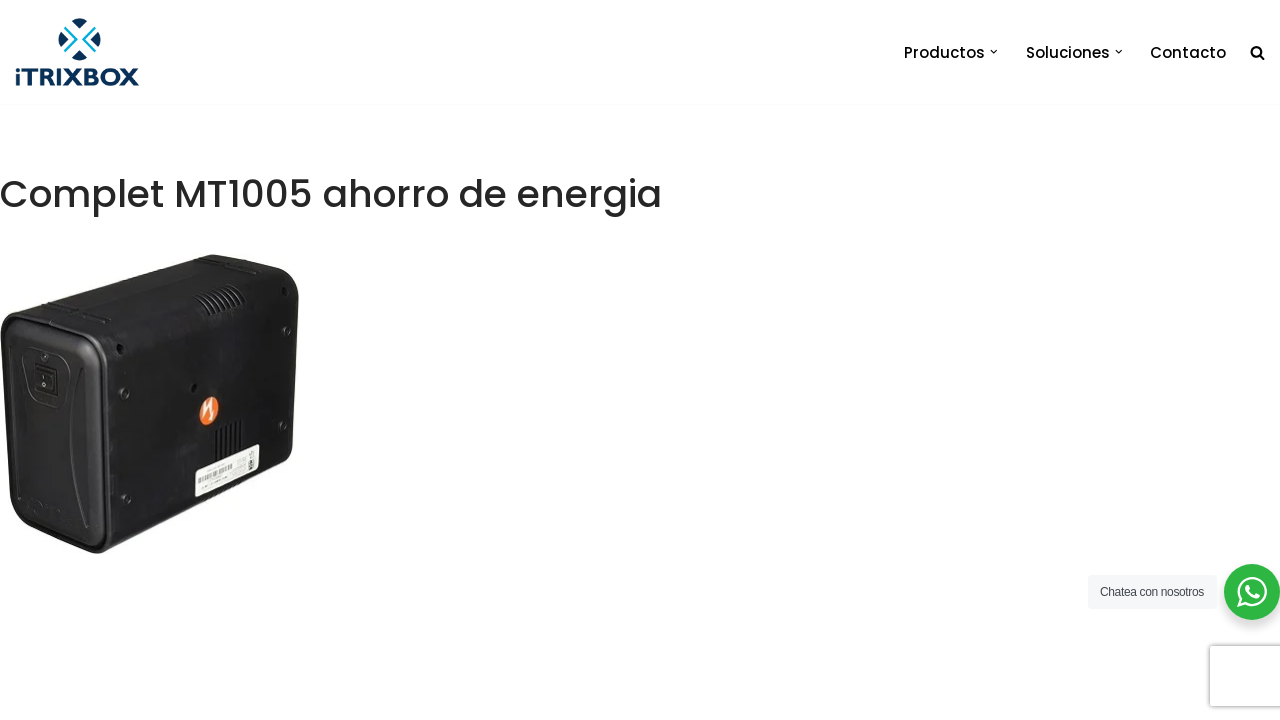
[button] (994, 52)
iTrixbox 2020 (292, 695)
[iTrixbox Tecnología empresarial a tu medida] (77, 52)
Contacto (1188, 52)
